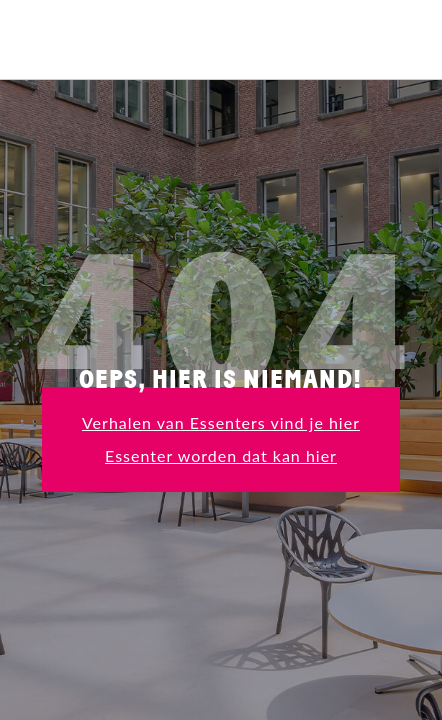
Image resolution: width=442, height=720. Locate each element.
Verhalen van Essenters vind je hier (221, 422)
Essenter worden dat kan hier (221, 455)
